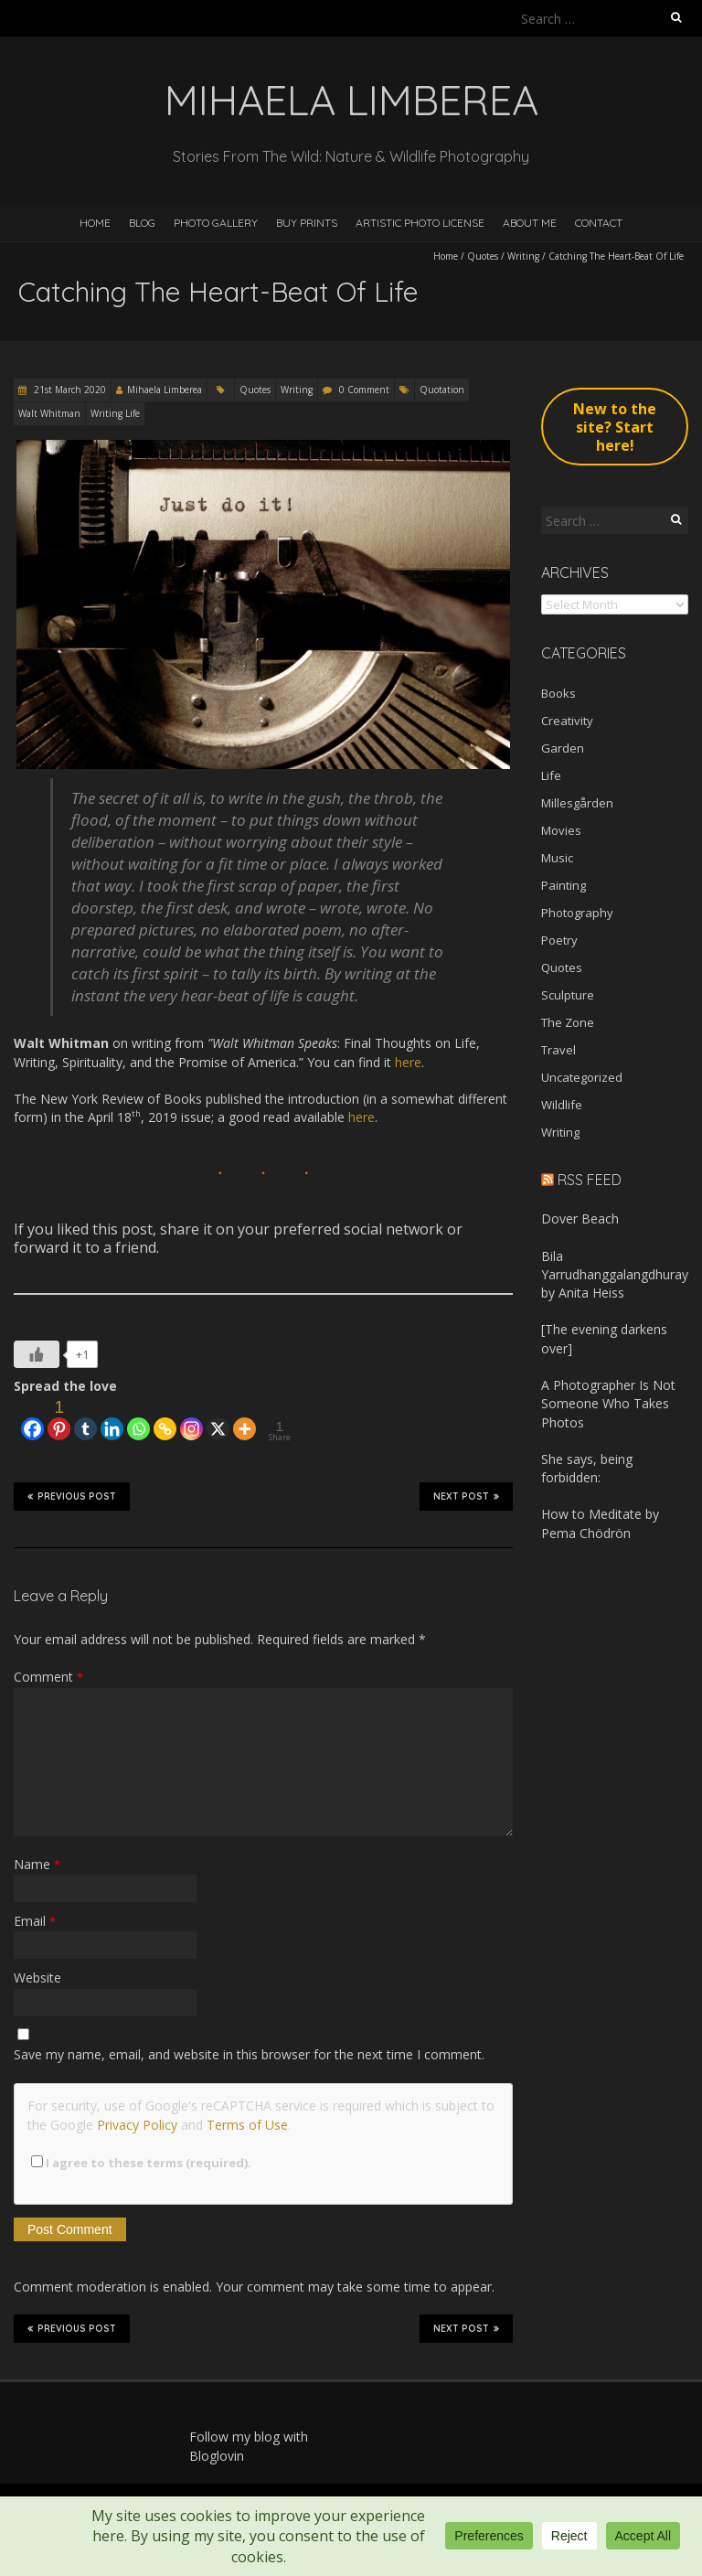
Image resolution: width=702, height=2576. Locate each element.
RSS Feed (590, 1179)
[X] (218, 1418)
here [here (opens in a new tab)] (408, 1062)
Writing (523, 256)
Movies (561, 830)
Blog (142, 223)
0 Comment (364, 389)
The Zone (567, 1022)
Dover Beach (580, 1218)
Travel (558, 1050)
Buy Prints (306, 223)
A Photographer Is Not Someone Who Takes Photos (608, 1403)
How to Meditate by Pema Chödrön (600, 1523)
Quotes (482, 256)
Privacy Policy (137, 2124)
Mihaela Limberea (164, 389)
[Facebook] (32, 1418)
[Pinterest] (59, 1418)
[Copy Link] (165, 1418)
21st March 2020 (68, 389)
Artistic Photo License (420, 223)
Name (37, 1864)
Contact (598, 223)
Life (551, 775)
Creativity (567, 720)
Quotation (442, 389)
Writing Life (115, 413)
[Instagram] (191, 1418)
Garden (562, 748)
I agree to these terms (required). (141, 2162)
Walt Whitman (49, 413)
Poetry (559, 940)
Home (95, 223)
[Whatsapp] (138, 1418)
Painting (563, 885)
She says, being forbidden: (587, 1468)
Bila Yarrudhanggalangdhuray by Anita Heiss (614, 1274)
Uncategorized (581, 1077)
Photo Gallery (216, 223)
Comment (48, 1676)
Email (35, 1920)
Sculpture (567, 995)
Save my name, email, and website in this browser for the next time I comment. (249, 2054)
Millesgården (577, 803)
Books (558, 693)
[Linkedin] (112, 1418)
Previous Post (71, 1496)
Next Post (466, 1496)
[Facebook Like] (16, 1412)
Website (37, 1977)
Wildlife (561, 1104)
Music (557, 858)
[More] (244, 1418)
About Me (530, 223)
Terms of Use (247, 2124)
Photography (577, 912)
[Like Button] (36, 1354)
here (361, 1117)
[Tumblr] (85, 1418)
